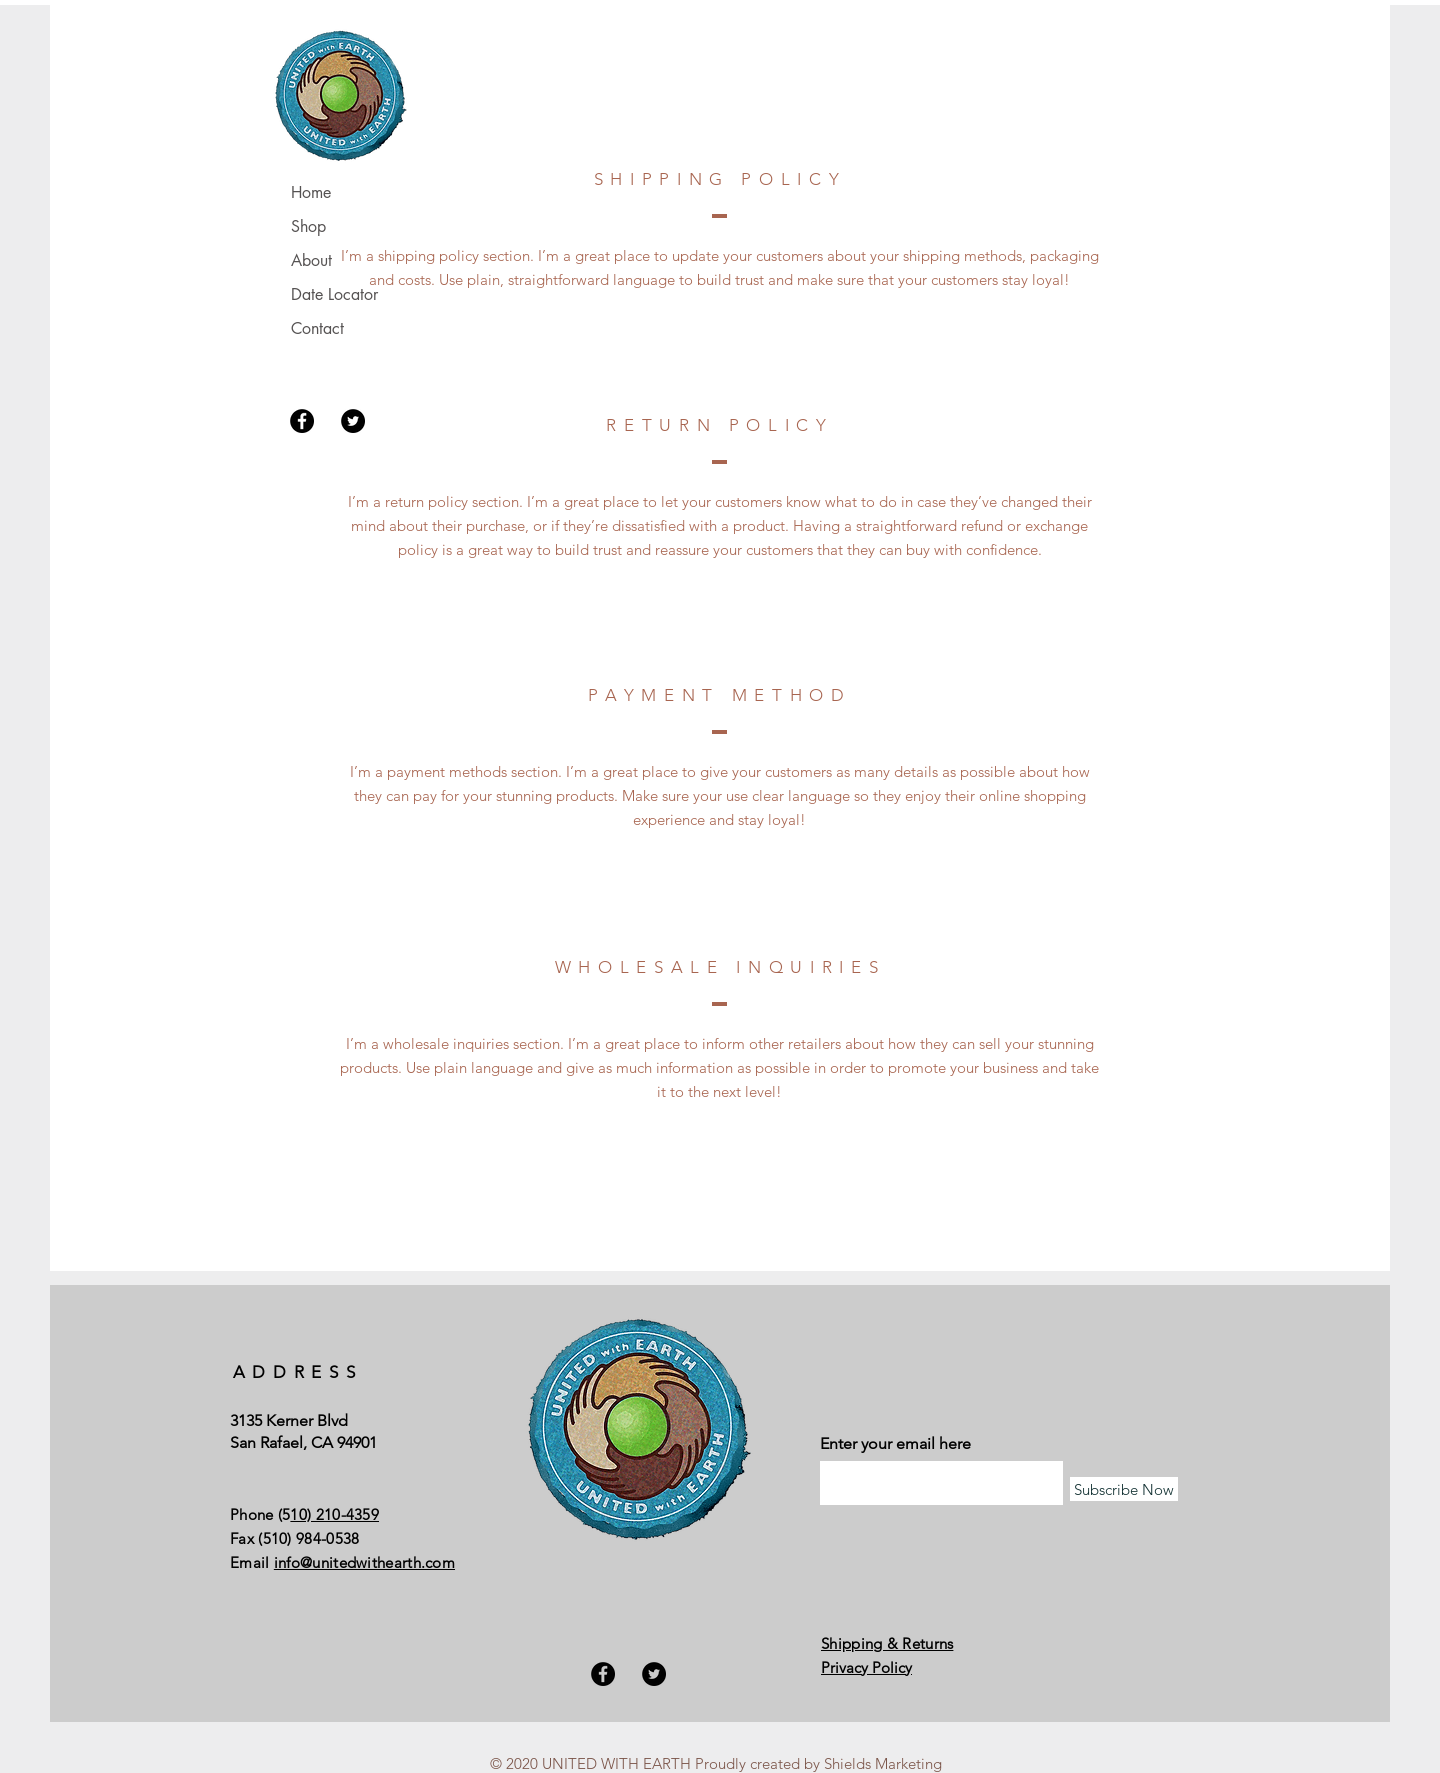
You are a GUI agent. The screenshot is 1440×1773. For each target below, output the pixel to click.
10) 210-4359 (334, 1514)
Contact (317, 328)
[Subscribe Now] (1124, 1489)
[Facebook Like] (946, 1342)
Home (311, 192)
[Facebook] (302, 421)
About (311, 260)
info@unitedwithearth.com (364, 1562)
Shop (308, 226)
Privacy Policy (866, 1667)
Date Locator (334, 294)
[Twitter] (353, 421)
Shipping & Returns (887, 1643)
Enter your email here (895, 1444)
